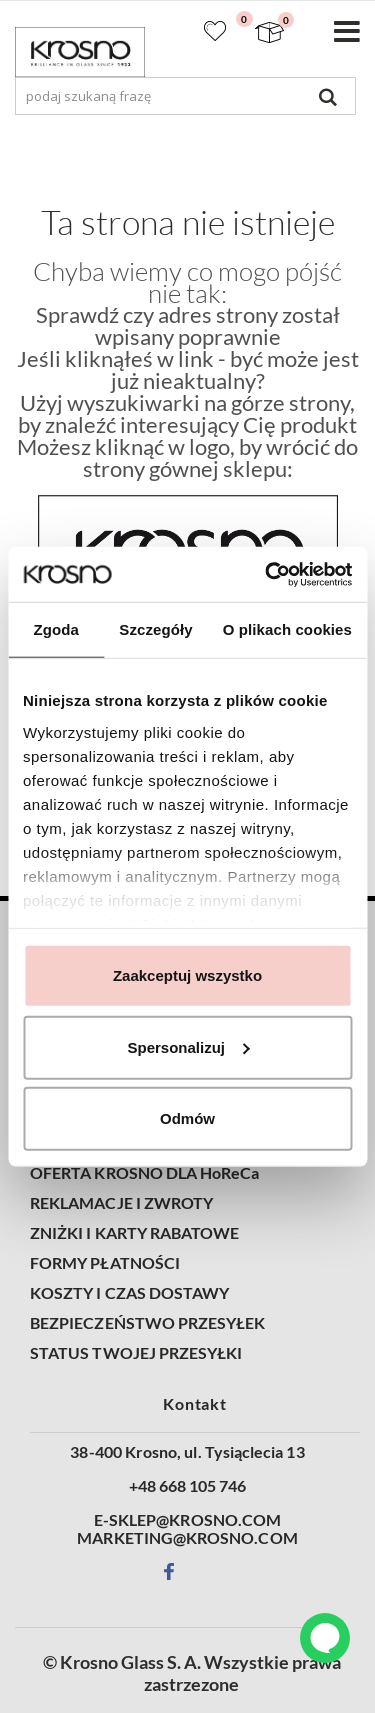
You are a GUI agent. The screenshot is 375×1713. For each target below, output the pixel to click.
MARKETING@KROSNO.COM (187, 1538)
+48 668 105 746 (188, 1486)
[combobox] (185, 96)
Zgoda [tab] (56, 629)
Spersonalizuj (188, 1046)
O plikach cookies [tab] (287, 629)
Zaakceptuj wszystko (187, 975)
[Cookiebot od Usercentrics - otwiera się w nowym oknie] (267, 574)
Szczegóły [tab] (155, 629)
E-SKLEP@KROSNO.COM (187, 1520)
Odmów (187, 1118)
